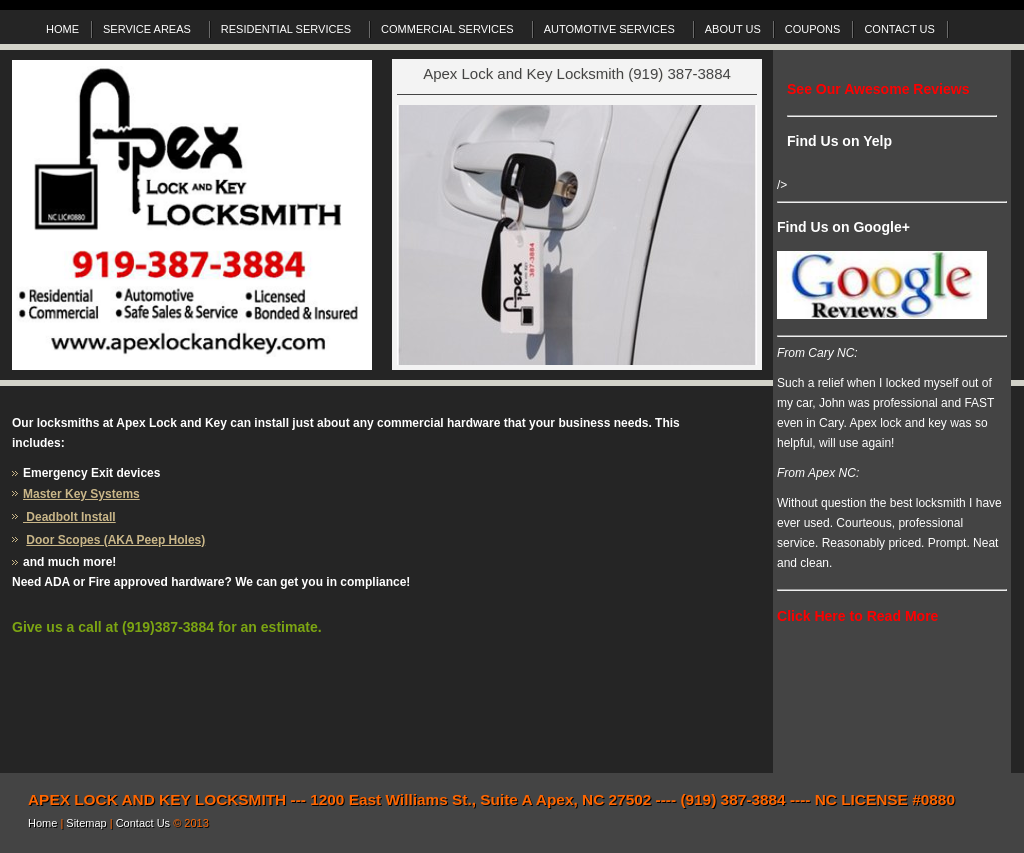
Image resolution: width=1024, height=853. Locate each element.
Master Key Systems (81, 494)
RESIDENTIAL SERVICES (288, 32)
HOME (62, 29)
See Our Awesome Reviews (878, 89)
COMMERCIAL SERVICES (450, 32)
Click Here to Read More (857, 616)
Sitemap (87, 823)
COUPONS (813, 29)
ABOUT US (733, 29)
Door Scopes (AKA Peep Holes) (115, 540)
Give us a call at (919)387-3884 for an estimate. (167, 627)
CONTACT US (899, 29)
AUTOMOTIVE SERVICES (612, 32)
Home (44, 823)
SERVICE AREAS (149, 32)
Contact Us (144, 823)
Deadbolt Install (69, 517)
